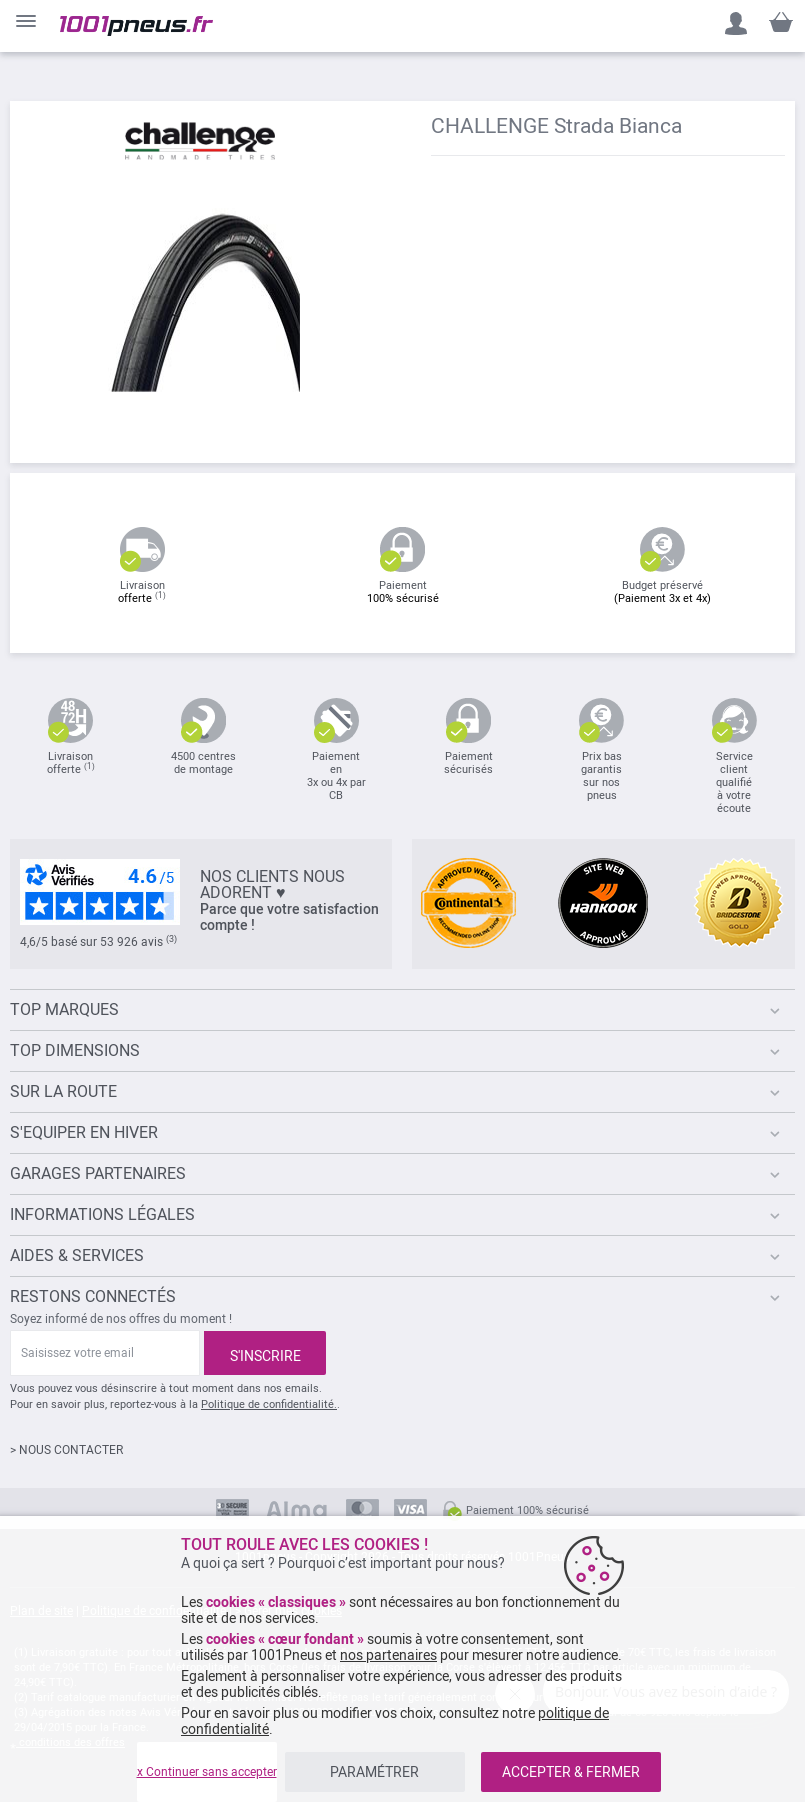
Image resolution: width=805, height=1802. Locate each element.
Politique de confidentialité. (269, 1404)
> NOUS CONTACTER (66, 1450)
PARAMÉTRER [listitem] (374, 1772)
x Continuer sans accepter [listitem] (207, 1772)
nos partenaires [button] (388, 1655)
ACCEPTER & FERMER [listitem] (571, 1772)
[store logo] (136, 26)
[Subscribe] (265, 1353)
